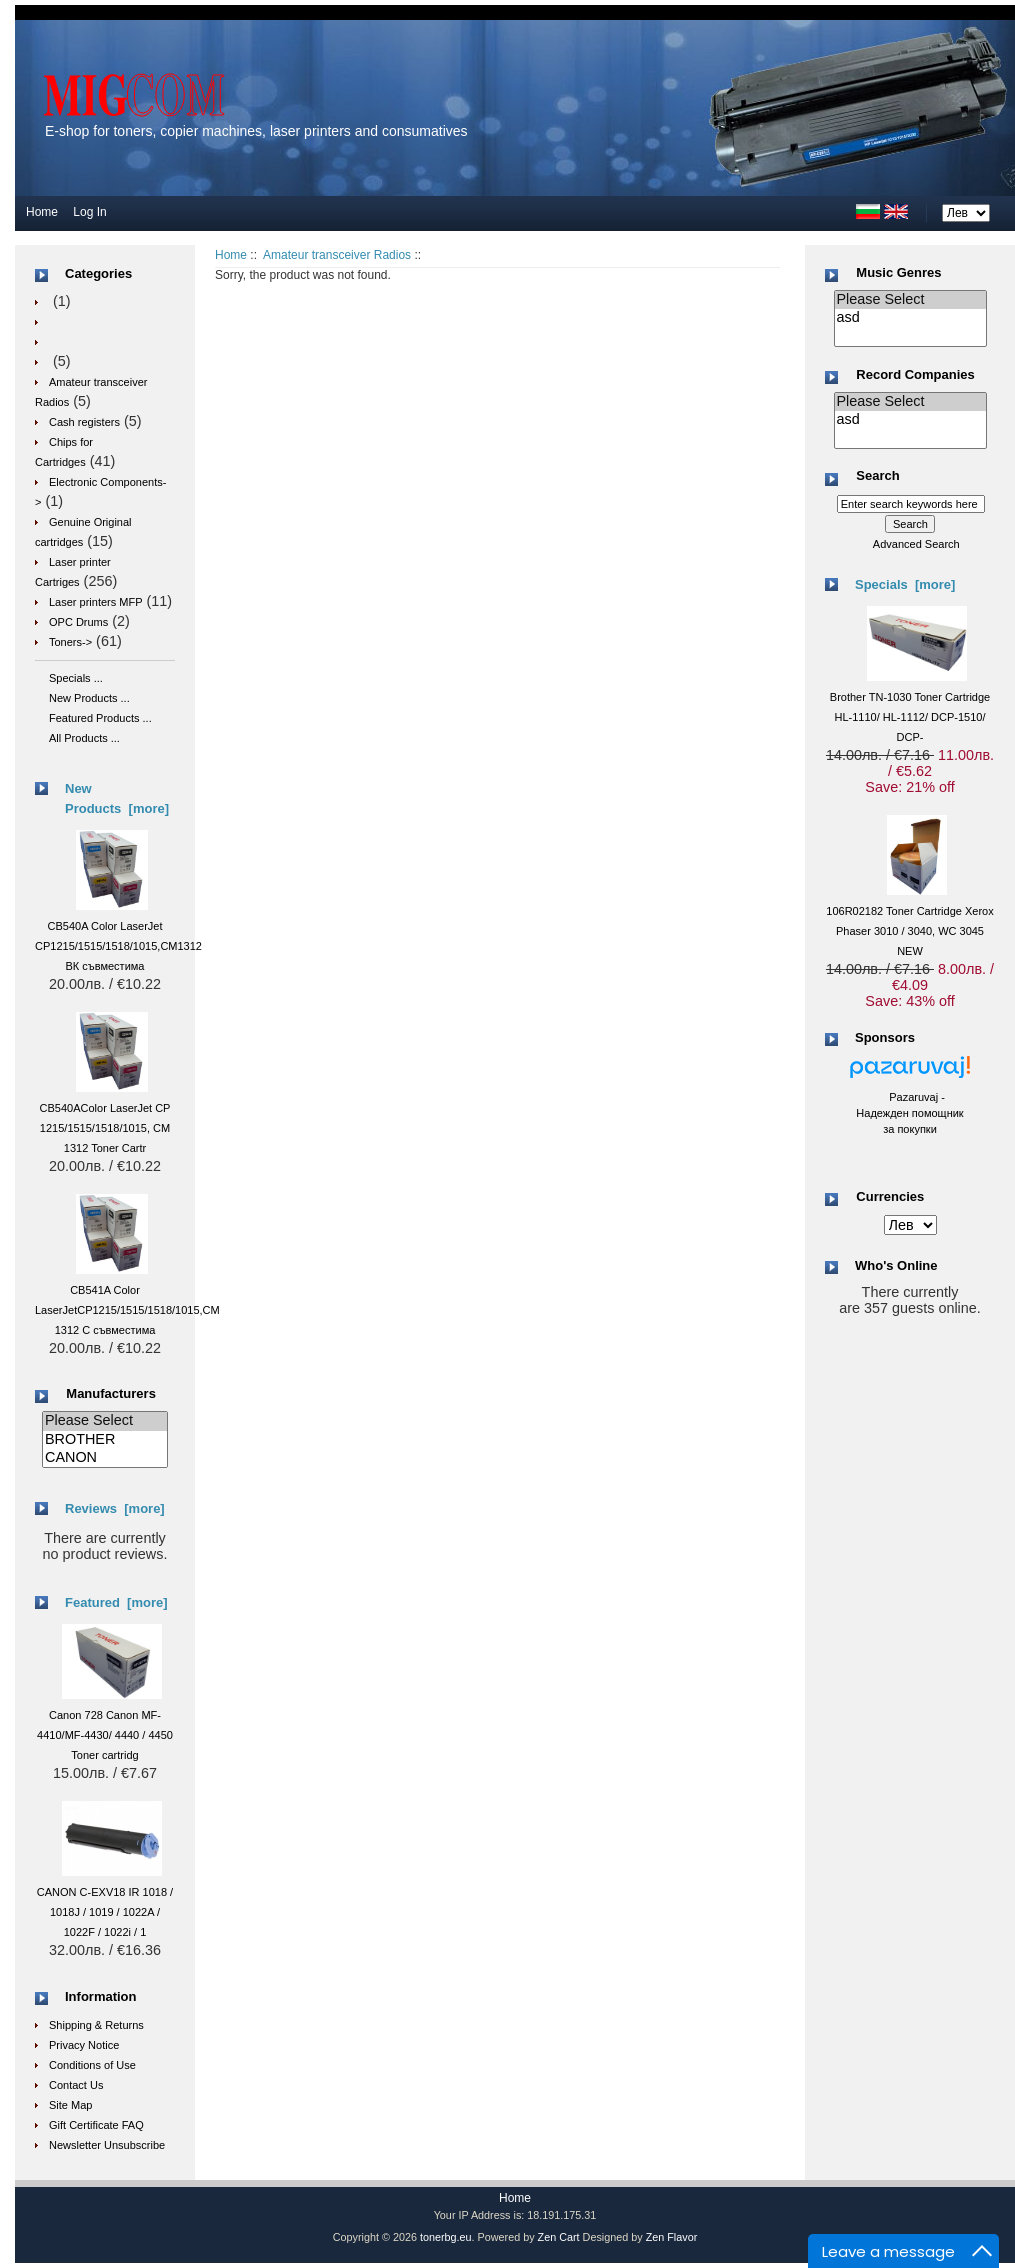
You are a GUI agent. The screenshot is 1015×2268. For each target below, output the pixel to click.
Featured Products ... (100, 718)
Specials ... (76, 678)
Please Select (105, 1421)
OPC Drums (78, 622)
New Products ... (89, 698)
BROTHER (105, 1440)
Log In (89, 212)
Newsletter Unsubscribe (107, 2145)
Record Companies (915, 374)
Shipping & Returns (96, 2025)
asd (910, 318)
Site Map (70, 2105)
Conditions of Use (92, 2065)
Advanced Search (916, 544)
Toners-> (70, 642)
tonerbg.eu (446, 2237)
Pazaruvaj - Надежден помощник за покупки (909, 1113)
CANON (105, 1458)
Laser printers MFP (96, 602)
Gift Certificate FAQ (96, 2125)
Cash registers (84, 422)
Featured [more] (116, 1602)
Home (42, 212)
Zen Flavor (672, 2237)
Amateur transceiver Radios (337, 255)
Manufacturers (111, 1393)
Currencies (890, 1196)
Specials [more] (905, 584)
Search (877, 476)
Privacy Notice (84, 2045)
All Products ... (84, 738)
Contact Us (76, 2085)
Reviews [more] (115, 1508)
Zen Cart (559, 2237)
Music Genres (898, 272)
